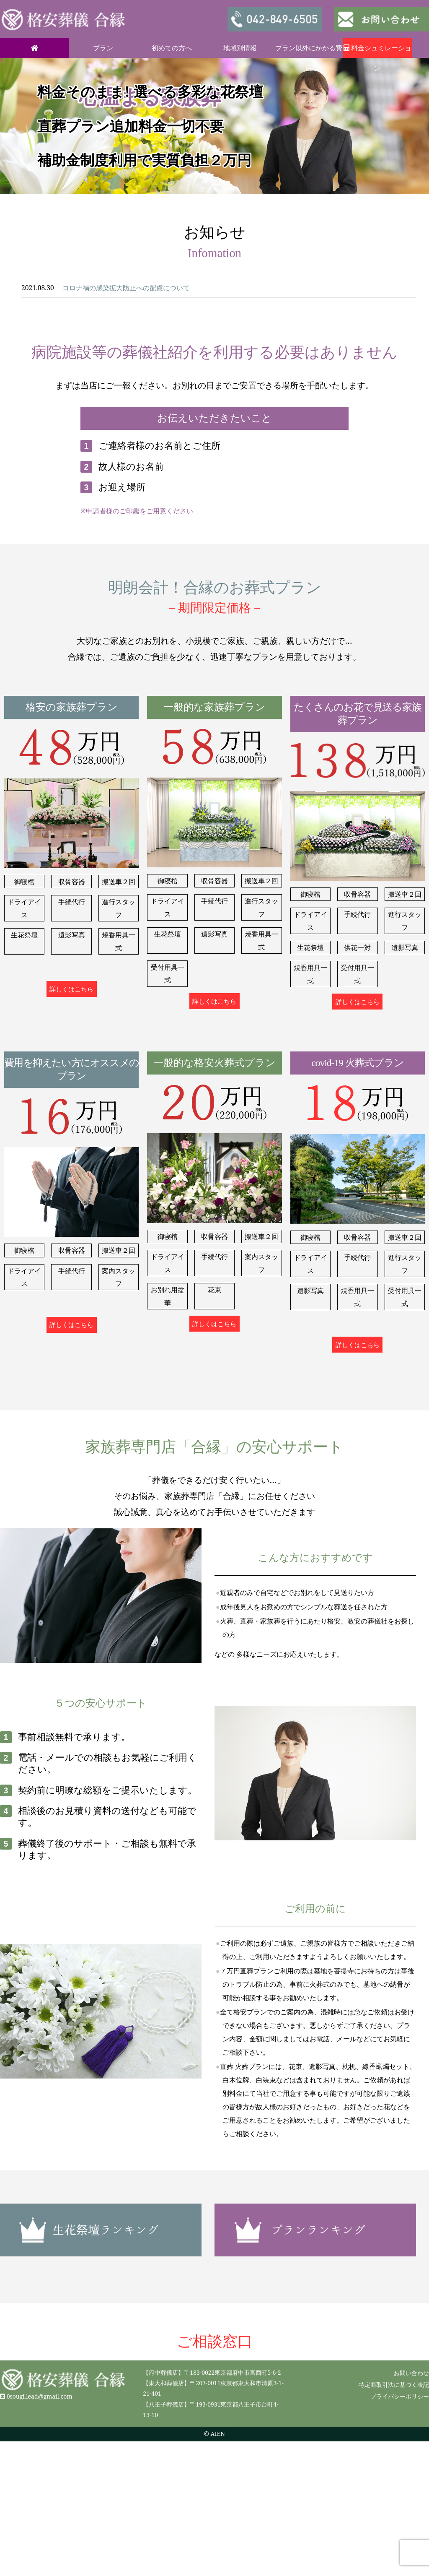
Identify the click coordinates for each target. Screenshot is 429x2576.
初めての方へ (172, 47)
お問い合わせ (411, 2373)
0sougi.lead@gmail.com (39, 2396)
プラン (103, 47)
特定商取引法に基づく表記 (394, 2385)
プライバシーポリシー (399, 2396)
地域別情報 (240, 47)
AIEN (218, 2434)
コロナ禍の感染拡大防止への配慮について (126, 287)
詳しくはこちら (71, 989)
